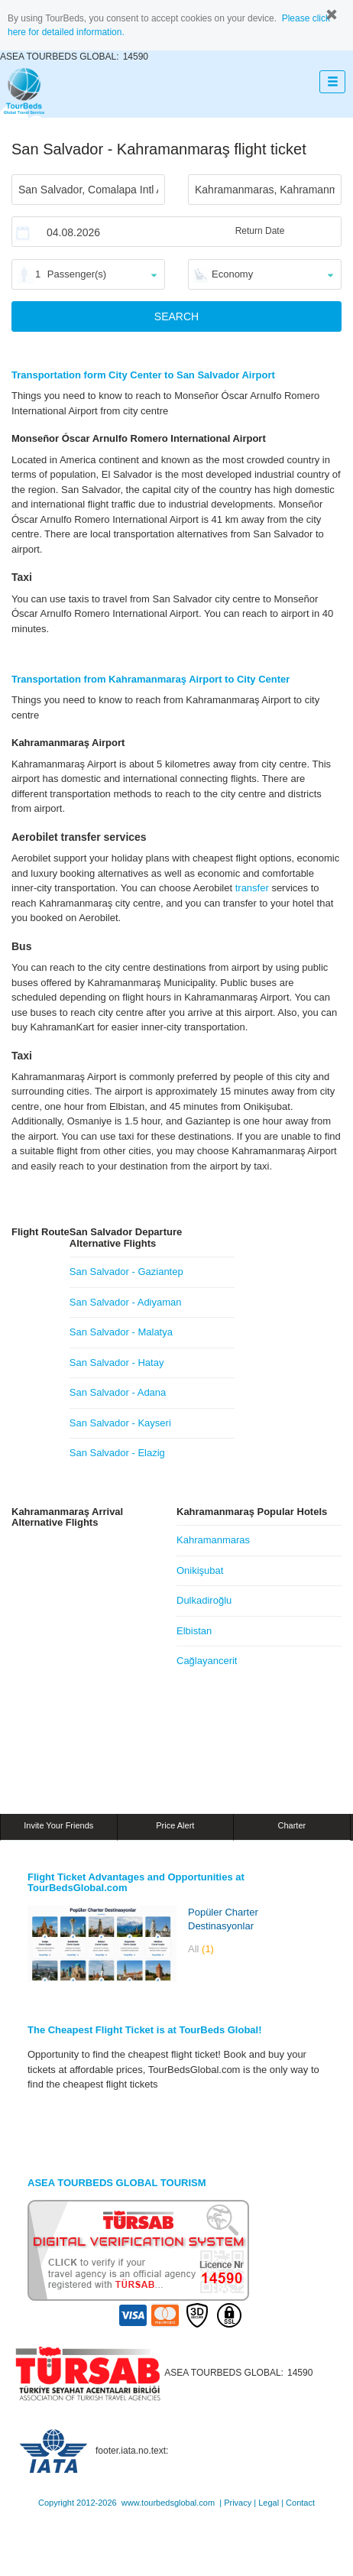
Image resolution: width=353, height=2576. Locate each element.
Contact (300, 2502)
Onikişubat (199, 1570)
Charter (292, 1825)
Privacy (237, 2502)
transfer (252, 888)
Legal (268, 2502)
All (201, 1949)
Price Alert (175, 1825)
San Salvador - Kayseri (120, 1423)
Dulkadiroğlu (204, 1600)
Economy (232, 274)
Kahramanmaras (213, 1540)
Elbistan (194, 1631)
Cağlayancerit (207, 1660)
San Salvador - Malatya (121, 1332)
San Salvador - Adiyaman (126, 1302)
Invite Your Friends (58, 1825)
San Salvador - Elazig (117, 1452)
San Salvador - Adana (118, 1392)
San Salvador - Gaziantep (126, 1271)
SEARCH (176, 316)
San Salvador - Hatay (117, 1362)
